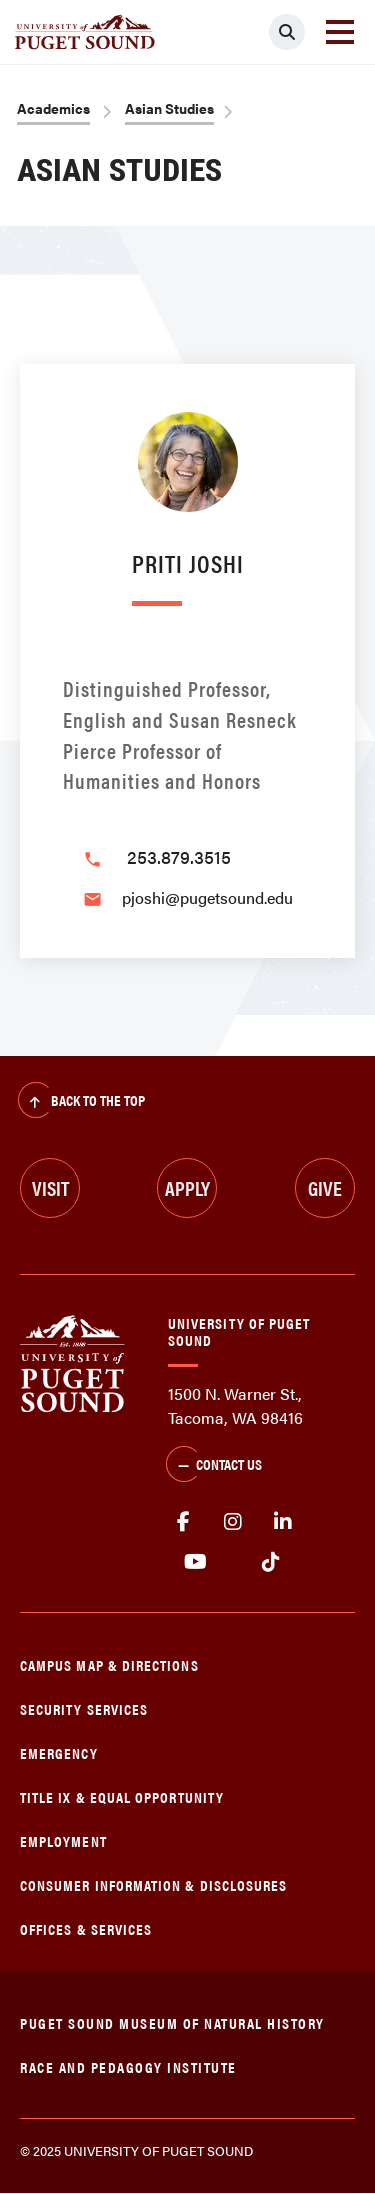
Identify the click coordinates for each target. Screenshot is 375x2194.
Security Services (84, 1708)
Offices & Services (86, 1928)
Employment (63, 1840)
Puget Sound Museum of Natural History (172, 2022)
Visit (50, 1187)
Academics (53, 108)
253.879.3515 (179, 856)
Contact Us (214, 1466)
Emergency (59, 1752)
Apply (187, 1187)
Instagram (233, 1522)
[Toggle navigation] (340, 32)
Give (325, 1187)
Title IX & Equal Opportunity (122, 1796)
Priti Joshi (188, 562)
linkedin (283, 1522)
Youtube (195, 1562)
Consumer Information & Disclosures (153, 1884)
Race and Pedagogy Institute (128, 2066)
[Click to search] (287, 32)
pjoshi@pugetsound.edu (207, 897)
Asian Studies (169, 108)
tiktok (270, 1562)
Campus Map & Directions (109, 1664)
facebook (183, 1522)
